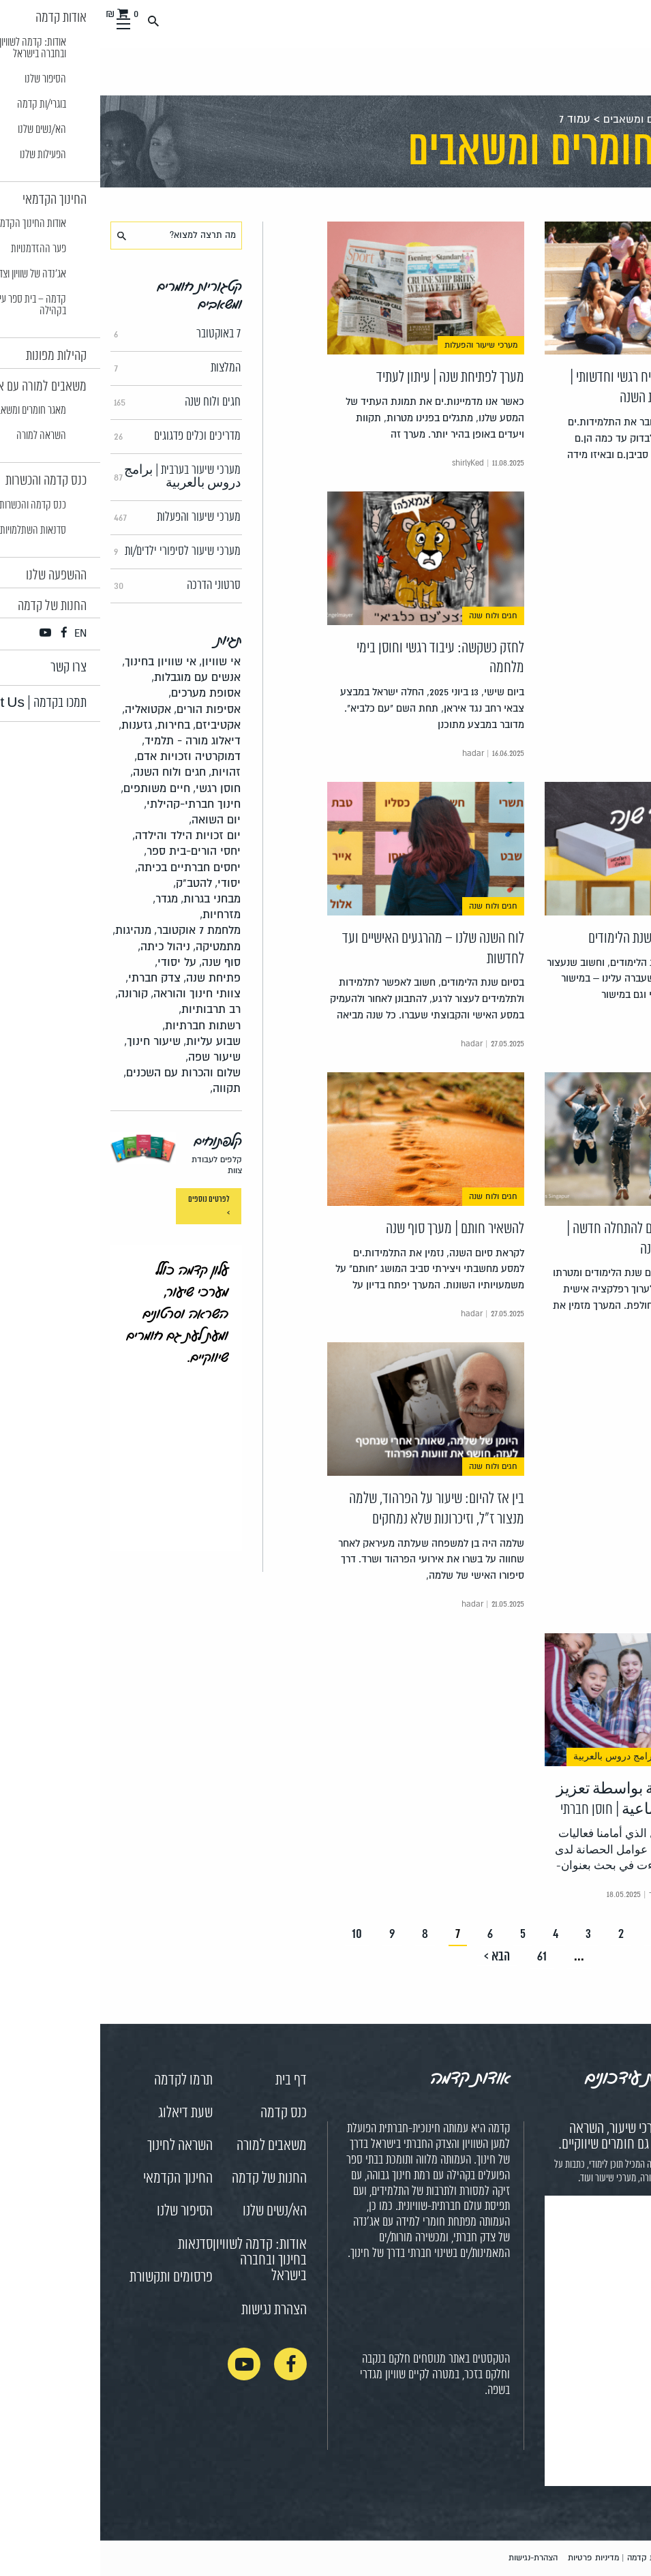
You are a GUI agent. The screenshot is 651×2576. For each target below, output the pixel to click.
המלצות (77, 368)
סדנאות (95, 2245)
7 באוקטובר (77, 334)
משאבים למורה (171, 2146)
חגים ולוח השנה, (68, 772)
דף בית (191, 2080)
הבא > (397, 1957)
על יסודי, (75, 962)
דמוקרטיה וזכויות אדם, (87, 756)
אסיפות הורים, (107, 709)
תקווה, (125, 1088)
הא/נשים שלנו (174, 2211)
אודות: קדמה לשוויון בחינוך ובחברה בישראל (159, 2260)
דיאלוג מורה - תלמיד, (91, 740)
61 (441, 1957)
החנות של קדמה (169, 2178)
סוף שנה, (119, 962)
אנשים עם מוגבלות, (95, 677)
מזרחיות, (120, 914)
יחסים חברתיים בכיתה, (87, 867)
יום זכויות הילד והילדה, (86, 835)
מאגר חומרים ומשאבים (552, 119)
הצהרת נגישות (174, 2310)
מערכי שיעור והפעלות (77, 517)
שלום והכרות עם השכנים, (81, 1072)
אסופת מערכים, (104, 693)
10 (257, 1934)
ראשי (629, 119)
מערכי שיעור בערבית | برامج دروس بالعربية (77, 477)
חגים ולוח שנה (77, 402)
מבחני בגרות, (110, 899)
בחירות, (72, 725)
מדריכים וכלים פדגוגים (77, 436)
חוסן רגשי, (116, 788)
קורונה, (31, 993)
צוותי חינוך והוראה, (95, 993)
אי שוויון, (119, 661)
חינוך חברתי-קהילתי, (92, 804)
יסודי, (127, 883)
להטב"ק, (92, 883)
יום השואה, (114, 820)
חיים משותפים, (55, 788)
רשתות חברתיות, (101, 1025)
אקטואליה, (46, 709)
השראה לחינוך (79, 2146)
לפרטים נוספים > (109, 1206)
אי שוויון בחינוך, (59, 661)
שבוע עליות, (111, 1041)
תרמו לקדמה (83, 2080)
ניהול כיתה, (63, 946)
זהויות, (124, 772)
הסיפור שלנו (84, 2211)
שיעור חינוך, (52, 1041)
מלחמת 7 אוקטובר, (97, 930)
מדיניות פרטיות (493, 2558)
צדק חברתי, (52, 978)
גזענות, (35, 725)
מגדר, (65, 899)
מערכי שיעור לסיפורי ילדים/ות (77, 551)
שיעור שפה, (112, 1057)
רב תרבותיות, (109, 1009)
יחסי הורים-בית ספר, (92, 851)
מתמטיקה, (116, 946)
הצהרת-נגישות (432, 2558)
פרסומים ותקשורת (70, 2277)
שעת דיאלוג (85, 2113)
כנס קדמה (183, 2113)
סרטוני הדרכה (77, 585)
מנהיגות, (31, 930)
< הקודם (599, 1934)
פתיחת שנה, (111, 978)
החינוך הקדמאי (77, 2178)
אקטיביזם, (116, 725)
